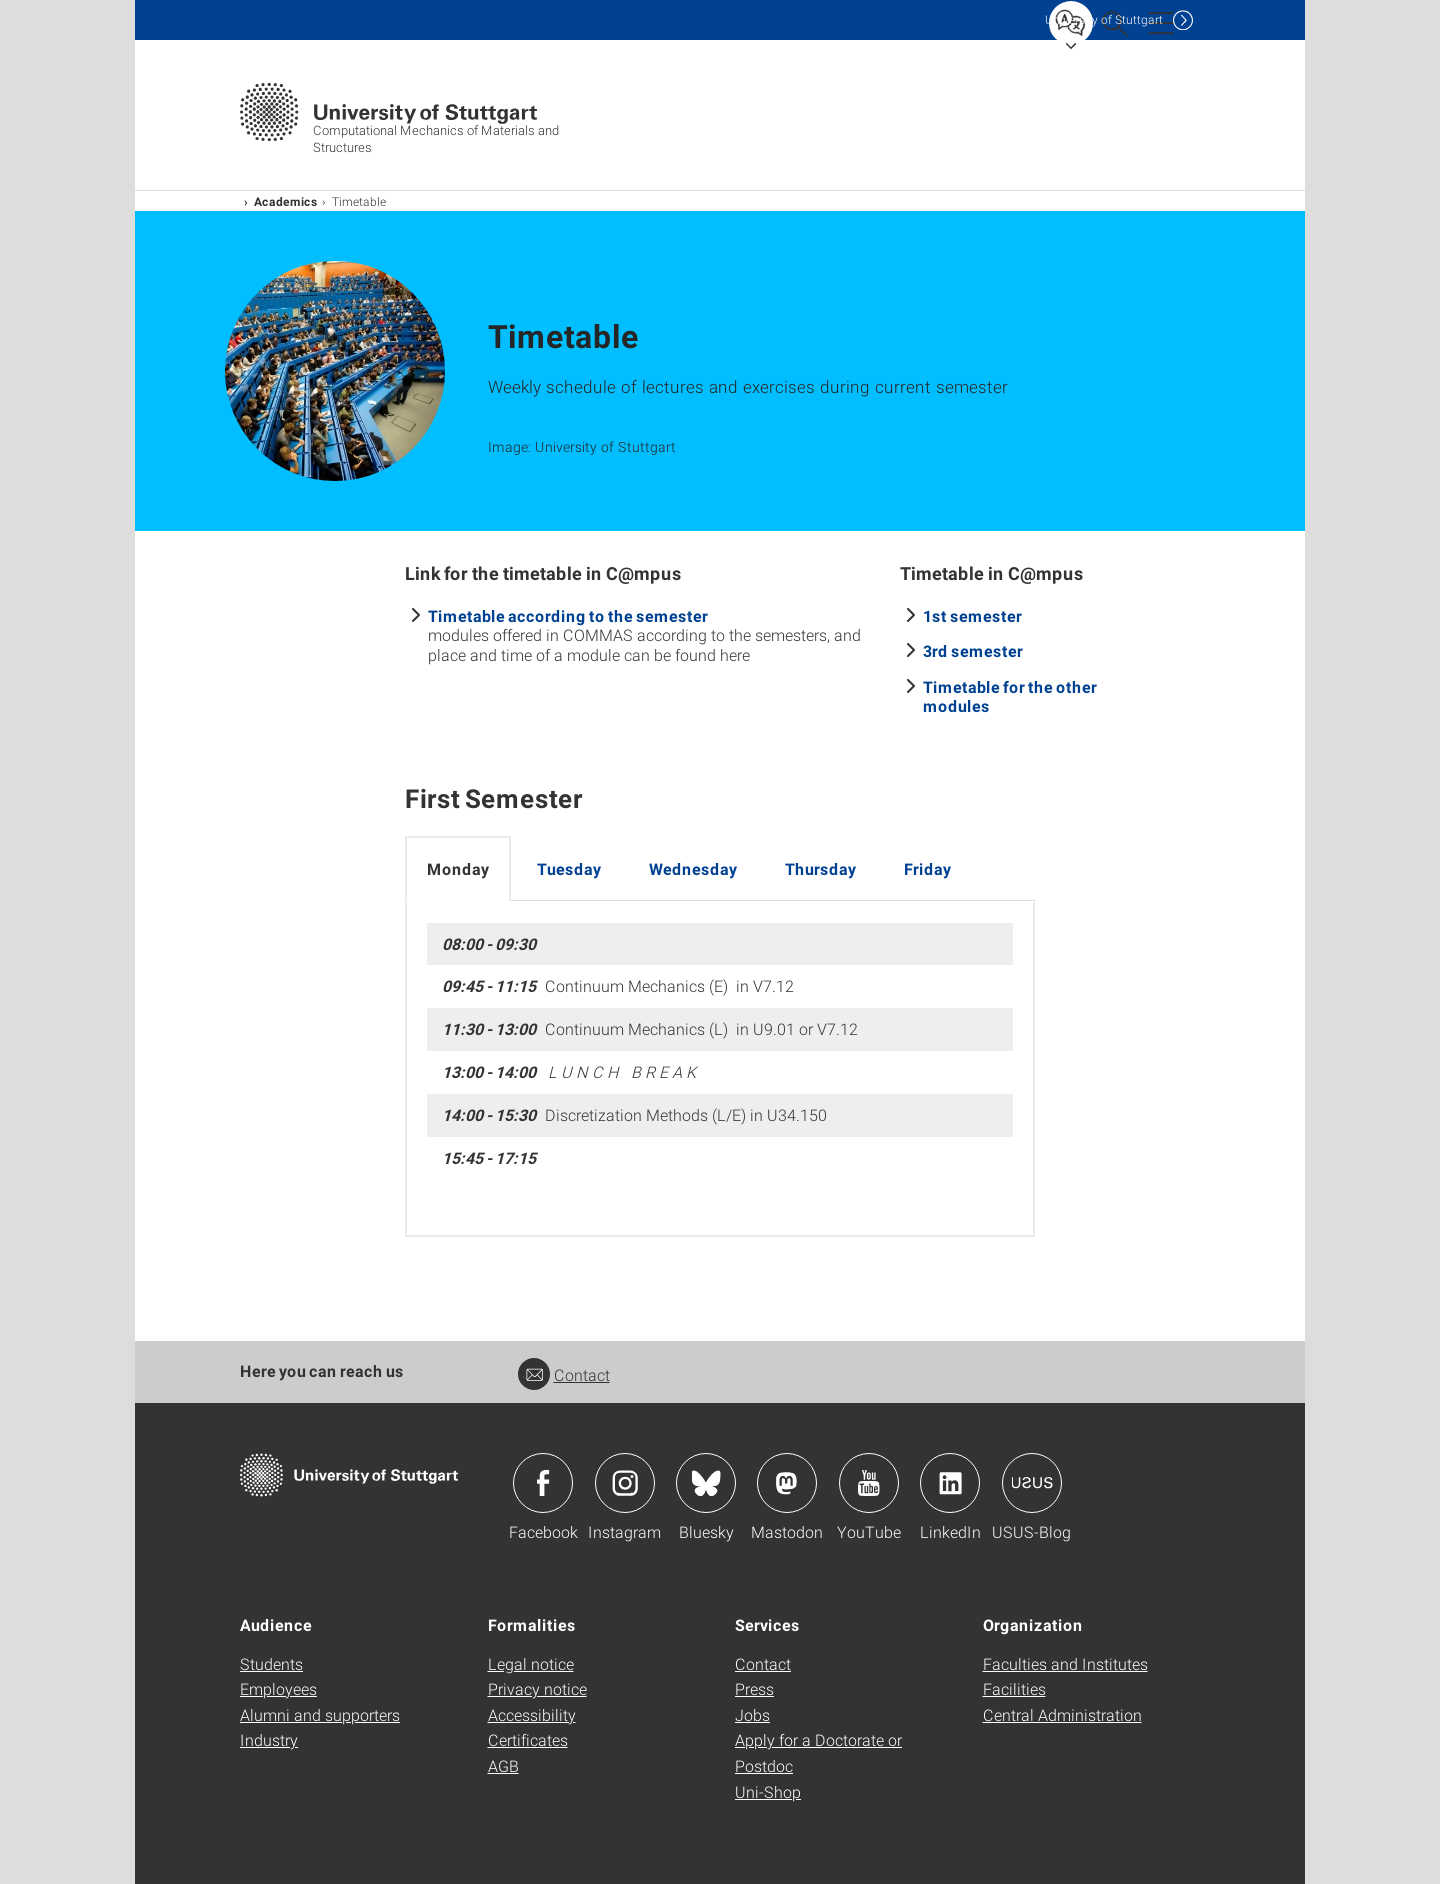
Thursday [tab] (820, 868)
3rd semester (973, 650)
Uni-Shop (768, 1791)
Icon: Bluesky (706, 1483)
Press (754, 1688)
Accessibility (532, 1714)
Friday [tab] (927, 868)
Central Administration (1062, 1714)
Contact (564, 1374)
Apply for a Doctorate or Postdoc (818, 1752)
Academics (286, 201)
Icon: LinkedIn (950, 1483)
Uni (1104, 19)
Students (271, 1663)
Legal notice (531, 1663)
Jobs (752, 1714)
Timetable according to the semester (568, 615)
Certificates (528, 1739)
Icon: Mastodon (787, 1483)
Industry (269, 1739)
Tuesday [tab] (569, 868)
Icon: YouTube (869, 1483)
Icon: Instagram (625, 1483)
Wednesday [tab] (693, 868)
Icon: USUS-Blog (1032, 1483)
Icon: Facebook (543, 1483)
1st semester (972, 615)
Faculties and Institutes (1065, 1663)
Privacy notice (537, 1688)
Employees (278, 1688)
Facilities (1014, 1688)
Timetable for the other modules (1010, 696)
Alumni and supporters (320, 1714)
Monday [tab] (458, 868)
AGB (503, 1765)
